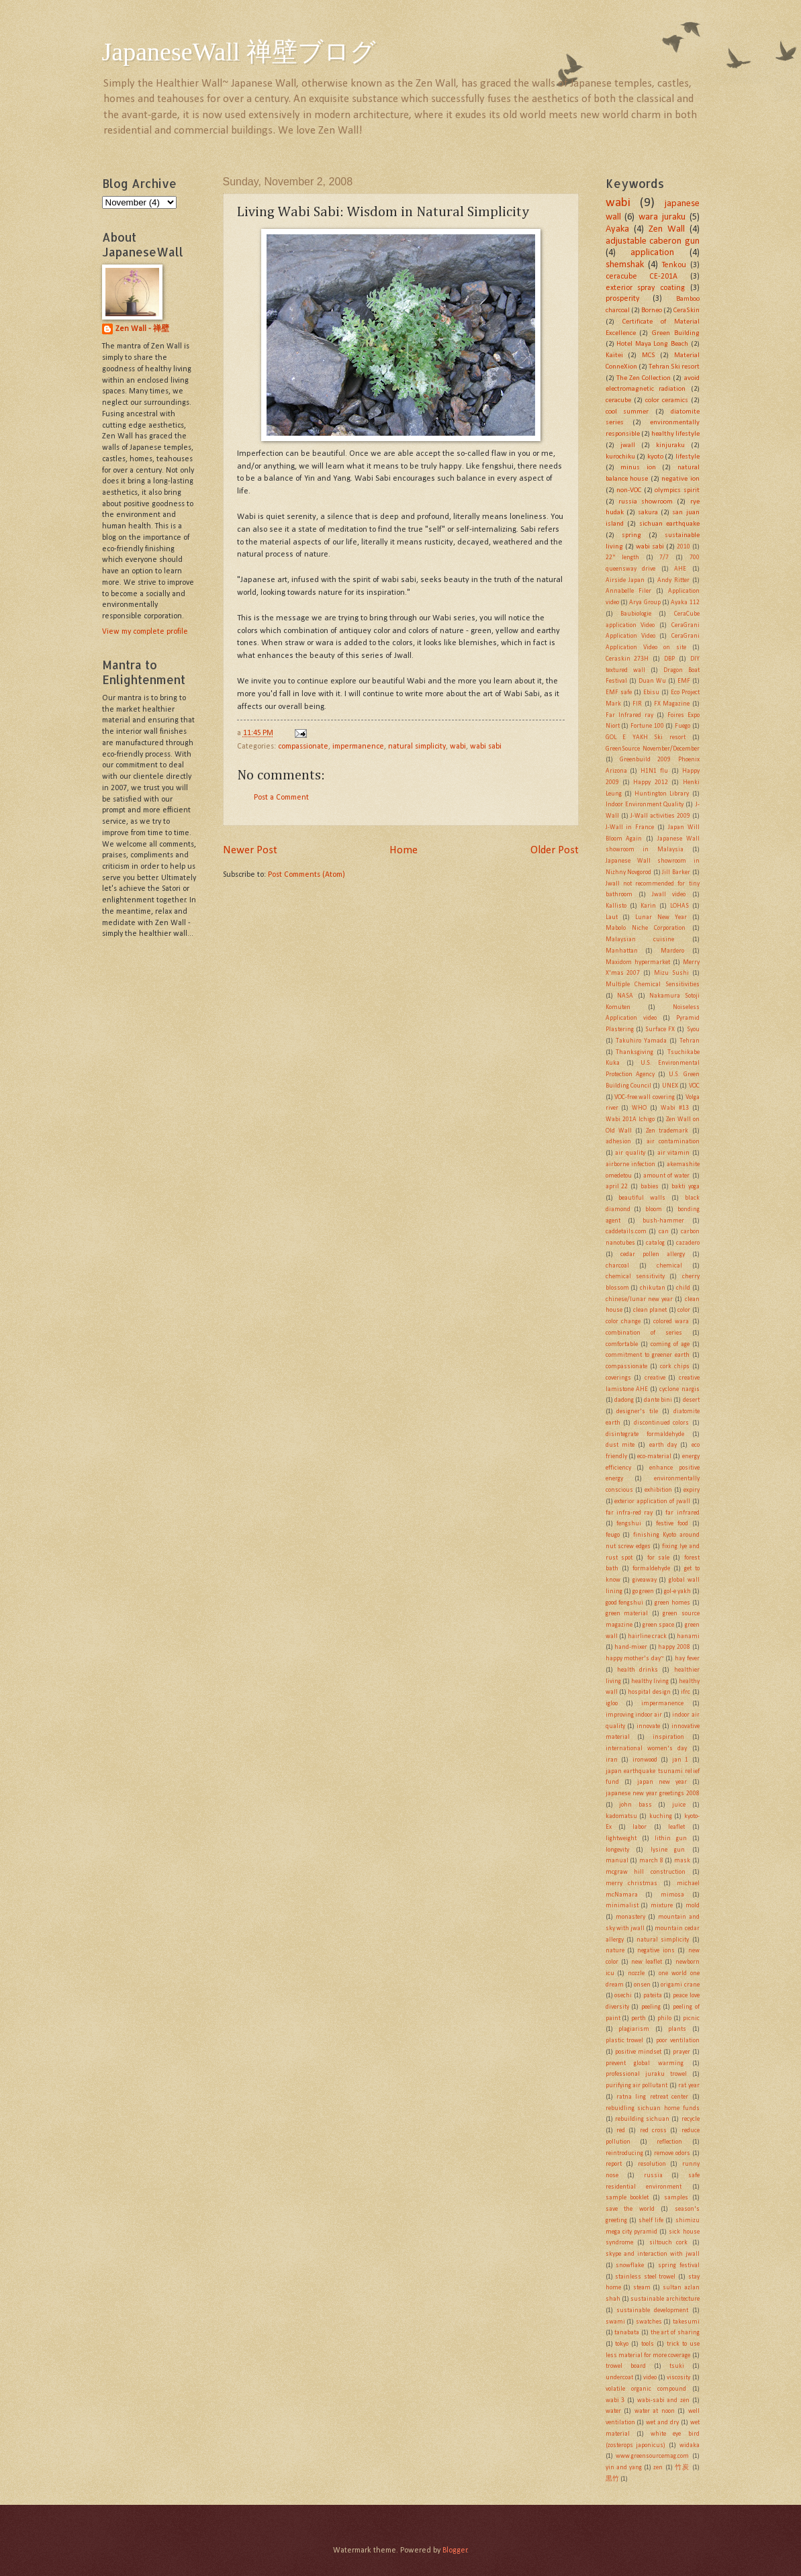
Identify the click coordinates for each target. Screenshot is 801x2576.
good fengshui (625, 1603)
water (613, 2411)
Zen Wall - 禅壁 (142, 329)
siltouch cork (668, 2243)
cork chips (675, 1367)
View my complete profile (145, 632)
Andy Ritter (673, 580)
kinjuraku (670, 445)
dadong (624, 1400)
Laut (612, 917)
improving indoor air (634, 1715)
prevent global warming (645, 2063)
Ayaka (617, 229)
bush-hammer (663, 1221)
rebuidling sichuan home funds (653, 2108)
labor (639, 1827)
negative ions (655, 1951)
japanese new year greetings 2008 (653, 1794)
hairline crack (647, 1636)
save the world (630, 2209)
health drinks (637, 1670)
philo (664, 2018)
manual (617, 1861)
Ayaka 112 (685, 603)
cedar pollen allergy (652, 1254)
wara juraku (662, 217)
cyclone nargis (679, 1389)
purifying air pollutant (637, 2086)
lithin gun (671, 1838)
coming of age (670, 1344)
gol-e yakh (677, 1591)
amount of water (666, 1176)
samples (676, 2198)
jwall (627, 445)
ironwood (644, 1760)
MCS (648, 355)
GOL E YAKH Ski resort (646, 737)
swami (615, 2322)
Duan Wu (652, 681)
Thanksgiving (634, 1052)
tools (647, 2344)
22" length (623, 558)
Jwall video (669, 895)
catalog (655, 1243)
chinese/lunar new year (639, 1299)
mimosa (672, 1895)
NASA (625, 996)
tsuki (676, 2366)
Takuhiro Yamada (641, 1041)
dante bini (658, 1400)
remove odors (672, 2153)
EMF (683, 681)
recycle (690, 2119)
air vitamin (673, 1153)
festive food (672, 1524)
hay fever (687, 1659)
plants (677, 2029)
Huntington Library (661, 794)
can (664, 1232)
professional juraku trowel (646, 2074)
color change (623, 1322)
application (652, 253)
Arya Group (644, 603)
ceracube (618, 400)
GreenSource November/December (653, 749)
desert (691, 1400)
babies (650, 1187)
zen (658, 2468)
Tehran (689, 1041)
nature (615, 1951)
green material (627, 1614)
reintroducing (624, 2153)
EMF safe (619, 692)
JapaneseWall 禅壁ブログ (239, 52)
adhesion (618, 1142)
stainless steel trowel (645, 2277)
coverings (618, 1378)
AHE (680, 569)
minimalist (622, 1906)
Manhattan (622, 951)
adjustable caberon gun (653, 241)
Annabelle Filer (628, 591)
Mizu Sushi (671, 973)
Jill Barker (676, 872)
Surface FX (660, 1030)
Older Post (554, 850)
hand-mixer (630, 1647)
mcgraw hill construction (646, 1872)
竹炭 (682, 2468)
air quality (630, 1153)
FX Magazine (672, 704)
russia (653, 2176)
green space (658, 1625)
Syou (693, 1030)
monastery (630, 1917)
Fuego (682, 726)
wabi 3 (615, 2400)
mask (682, 1861)
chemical (669, 1266)
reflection (669, 2142)
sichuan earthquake (669, 524)
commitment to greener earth (648, 1355)
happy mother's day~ (635, 1659)
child (683, 1288)
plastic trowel (625, 2041)
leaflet (676, 1827)
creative (655, 1378)
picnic (691, 2018)
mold (693, 1906)
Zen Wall (667, 229)
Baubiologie (635, 614)
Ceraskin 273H (627, 659)
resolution (652, 2164)
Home (403, 850)
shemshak (625, 265)
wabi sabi (486, 747)
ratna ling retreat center (652, 2097)
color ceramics (666, 400)
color (683, 1310)
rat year (688, 2086)
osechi (623, 1996)
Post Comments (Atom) (306, 875)
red (620, 2131)
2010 (683, 547)
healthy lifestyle (675, 434)
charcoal (617, 1266)
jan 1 (680, 1760)
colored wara (671, 1322)
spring (631, 535)
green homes (672, 1603)
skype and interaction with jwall (653, 2254)
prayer (681, 2052)
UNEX (670, 1086)
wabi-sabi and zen (663, 2400)
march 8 (651, 1861)
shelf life (651, 2220)
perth (638, 2018)
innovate (648, 1726)
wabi (458, 747)
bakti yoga (685, 1187)
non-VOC (628, 490)
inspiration (668, 1737)
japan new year (662, 1782)
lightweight (621, 1838)
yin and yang (624, 2468)
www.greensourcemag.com (652, 2456)
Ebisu (651, 692)
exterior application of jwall (652, 1501)
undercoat (619, 2378)
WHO (639, 1108)
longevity (617, 1850)
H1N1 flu (654, 771)
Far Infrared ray (629, 715)
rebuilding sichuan (642, 2119)
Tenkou (674, 265)
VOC (694, 1086)
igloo (612, 1704)
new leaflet (646, 1962)
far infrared (682, 1513)
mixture (662, 1906)
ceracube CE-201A (642, 277)
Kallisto (616, 906)
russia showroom (645, 502)
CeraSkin (686, 310)
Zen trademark (667, 1131)
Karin (648, 906)
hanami (688, 1636)
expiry (692, 1490)
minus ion (638, 467)
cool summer (627, 412)
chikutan (652, 1288)
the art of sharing (675, 2333)
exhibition (658, 1490)
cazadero (688, 1243)
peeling (651, 2007)
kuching (660, 1816)
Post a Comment (281, 798)
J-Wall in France (630, 827)
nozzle (636, 1973)
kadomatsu (621, 1816)
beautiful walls (641, 1198)
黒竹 (612, 2479)
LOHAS (679, 906)
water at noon (654, 2411)
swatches (649, 2322)
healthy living (650, 1681)
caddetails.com (626, 1232)
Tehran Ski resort (674, 367)
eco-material (654, 1456)
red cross (653, 2131)
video (650, 2378)
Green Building (676, 333)
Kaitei (614, 355)
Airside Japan (625, 580)
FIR (637, 704)
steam (642, 2288)
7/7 (664, 558)
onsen (642, 1985)
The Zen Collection (643, 378)
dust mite (620, 1445)
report (614, 2164)
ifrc (685, 1692)
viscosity (678, 2378)
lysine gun (668, 1850)
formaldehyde (651, 1569)
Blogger (454, 2550)
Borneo (651, 310)
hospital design (649, 1692)
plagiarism (633, 2029)
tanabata (626, 2333)
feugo (613, 1535)
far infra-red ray (629, 1513)
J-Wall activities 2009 (660, 816)
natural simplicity (417, 747)
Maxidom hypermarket (638, 962)
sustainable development (652, 2310)
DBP (669, 659)
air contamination (673, 1142)
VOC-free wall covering (644, 1097)
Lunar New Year (661, 917)
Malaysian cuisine (640, 940)
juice (679, 1805)
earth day (663, 1445)
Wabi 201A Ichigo (630, 1119)
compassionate (303, 747)
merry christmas (632, 1883)
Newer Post (250, 850)
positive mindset (638, 2052)
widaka (689, 2445)
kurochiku (620, 457)
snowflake (630, 2265)
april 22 (617, 1187)
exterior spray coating (645, 288)
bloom (653, 1209)
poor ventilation (678, 2041)
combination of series (644, 1333)
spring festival (679, 2265)
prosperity (622, 299)
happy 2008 (674, 1647)
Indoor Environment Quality (645, 805)
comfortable (622, 1344)
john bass (635, 1805)
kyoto (655, 457)
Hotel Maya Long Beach (652, 344)
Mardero (672, 951)
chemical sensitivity (635, 1277)
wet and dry (662, 2423)
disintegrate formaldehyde (645, 1434)
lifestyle (687, 457)
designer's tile (637, 1412)
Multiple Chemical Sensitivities (653, 985)
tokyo (621, 2344)
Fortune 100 (647, 726)
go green (643, 1591)
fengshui (628, 1524)
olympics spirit (677, 490)
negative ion (680, 479)
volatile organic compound (646, 2389)
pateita (652, 1996)
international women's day (647, 1749)
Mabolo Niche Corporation (646, 928)
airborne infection (630, 1164)
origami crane (680, 1985)
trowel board (626, 2366)
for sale (658, 1558)
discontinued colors (662, 1423)
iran (612, 1760)
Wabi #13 (675, 1108)
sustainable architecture (664, 2299)
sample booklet (627, 2198)
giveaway (644, 1580)
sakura (648, 512)
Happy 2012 (650, 782)
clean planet (650, 1310)
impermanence (358, 747)
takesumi (686, 2322)
